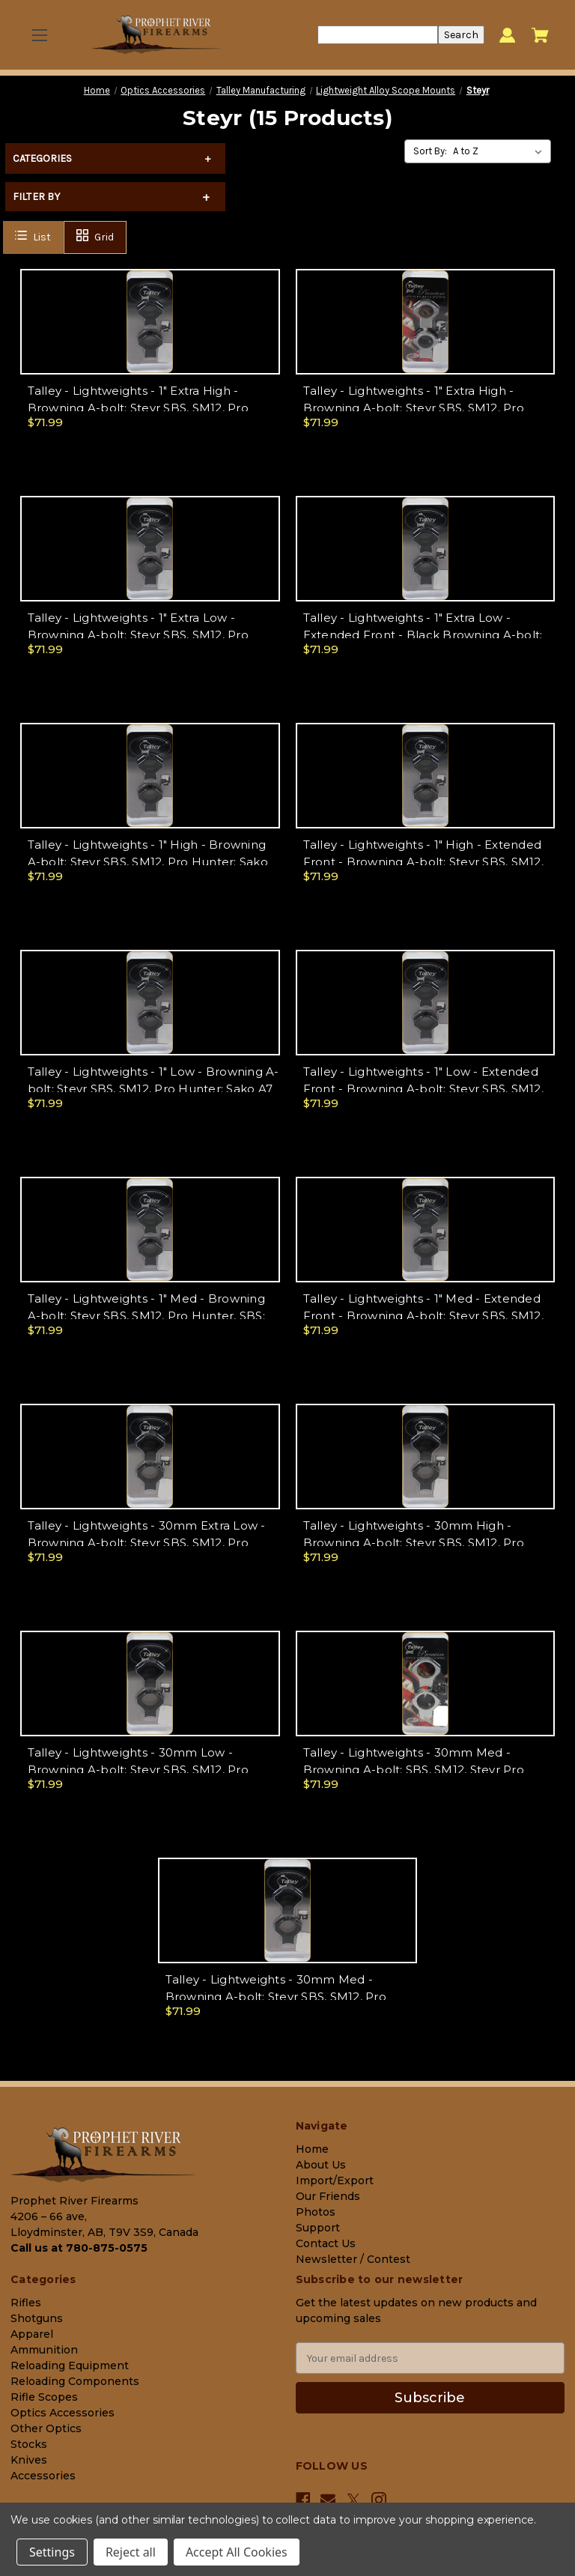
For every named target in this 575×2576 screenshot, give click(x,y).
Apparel (31, 2334)
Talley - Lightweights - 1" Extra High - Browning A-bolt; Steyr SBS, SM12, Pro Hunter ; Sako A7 (138, 407)
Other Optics (46, 2428)
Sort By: (430, 151)
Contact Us (326, 2243)
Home (312, 2149)
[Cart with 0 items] (540, 35)
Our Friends (328, 2196)
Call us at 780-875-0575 (78, 2248)
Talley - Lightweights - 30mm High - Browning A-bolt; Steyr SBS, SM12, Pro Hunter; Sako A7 (413, 1542)
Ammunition (44, 2350)
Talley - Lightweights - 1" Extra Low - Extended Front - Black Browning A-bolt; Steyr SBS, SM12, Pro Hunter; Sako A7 (423, 634)
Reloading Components (74, 2381)
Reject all (131, 2552)
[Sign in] (507, 35)
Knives (28, 2460)
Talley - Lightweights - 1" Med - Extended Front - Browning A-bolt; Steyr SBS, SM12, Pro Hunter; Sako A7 (423, 1315)
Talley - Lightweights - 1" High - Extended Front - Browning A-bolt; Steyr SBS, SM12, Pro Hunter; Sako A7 (423, 861)
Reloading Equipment (69, 2365)
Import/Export (335, 2180)
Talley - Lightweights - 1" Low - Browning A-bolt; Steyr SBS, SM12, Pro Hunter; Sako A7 (153, 1080)
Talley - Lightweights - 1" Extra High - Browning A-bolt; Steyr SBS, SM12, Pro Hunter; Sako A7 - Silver (413, 407)
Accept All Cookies (237, 2552)
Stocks (28, 2444)
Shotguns (36, 2318)
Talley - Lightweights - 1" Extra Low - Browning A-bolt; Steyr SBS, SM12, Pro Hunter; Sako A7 (138, 634)
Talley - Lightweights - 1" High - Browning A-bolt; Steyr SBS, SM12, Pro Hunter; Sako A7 (148, 861)
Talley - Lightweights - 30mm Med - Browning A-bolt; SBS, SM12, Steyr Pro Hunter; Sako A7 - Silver (413, 1769)
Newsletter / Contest (353, 2259)
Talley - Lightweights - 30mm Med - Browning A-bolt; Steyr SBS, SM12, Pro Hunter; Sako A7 (275, 1996)
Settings (52, 2552)
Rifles (25, 2302)
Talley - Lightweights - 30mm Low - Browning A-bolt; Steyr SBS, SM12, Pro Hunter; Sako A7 (138, 1769)
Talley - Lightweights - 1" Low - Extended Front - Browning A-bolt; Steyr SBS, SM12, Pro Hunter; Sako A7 (423, 1088)
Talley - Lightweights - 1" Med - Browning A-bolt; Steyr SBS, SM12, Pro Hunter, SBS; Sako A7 (146, 1315)
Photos (315, 2212)
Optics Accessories (62, 2412)
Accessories (43, 2475)
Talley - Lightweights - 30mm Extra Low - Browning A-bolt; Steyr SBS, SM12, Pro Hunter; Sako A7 (147, 1542)
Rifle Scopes (44, 2397)
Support (318, 2227)
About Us (321, 2165)
